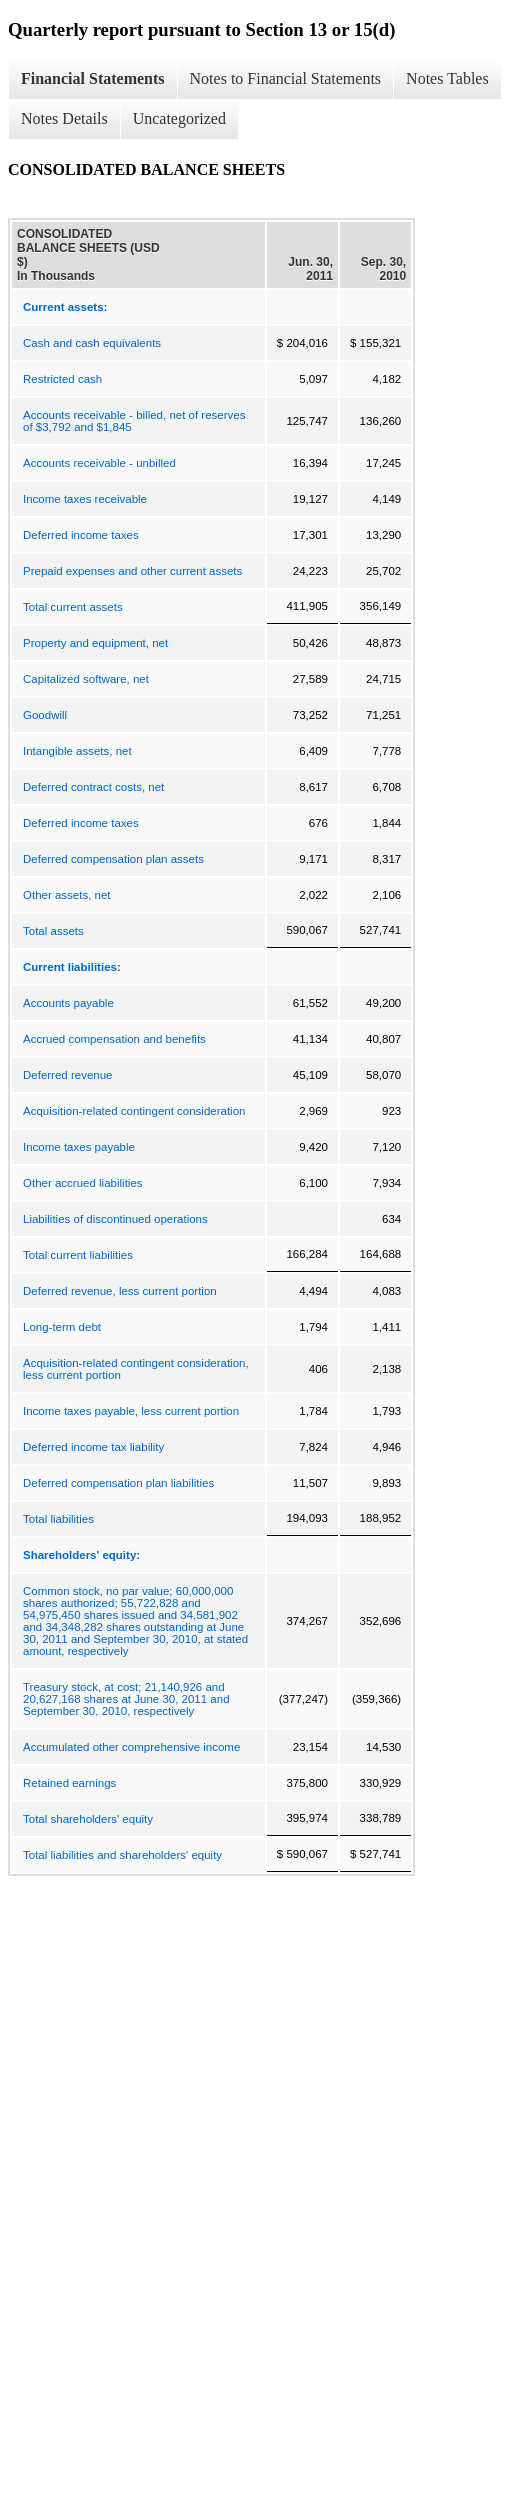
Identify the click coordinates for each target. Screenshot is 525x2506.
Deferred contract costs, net (93, 787)
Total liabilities (58, 1519)
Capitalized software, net (86, 679)
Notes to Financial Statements (286, 78)
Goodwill (45, 715)
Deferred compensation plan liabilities (118, 1483)
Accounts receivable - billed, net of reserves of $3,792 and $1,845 (134, 421)
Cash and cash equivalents (92, 343)
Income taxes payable (79, 1147)
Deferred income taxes (81, 535)
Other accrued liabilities (83, 1183)
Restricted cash (62, 379)
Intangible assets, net (77, 751)
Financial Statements (93, 78)
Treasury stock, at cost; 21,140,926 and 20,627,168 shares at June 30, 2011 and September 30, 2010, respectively (126, 1699)
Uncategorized (179, 118)
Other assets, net (67, 895)
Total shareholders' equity (88, 1819)
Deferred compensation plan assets (113, 859)
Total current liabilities (78, 1255)
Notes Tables (447, 78)
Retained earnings (69, 1783)
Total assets (53, 931)
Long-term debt (62, 1327)
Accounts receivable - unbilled (99, 463)
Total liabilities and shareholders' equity (122, 1855)
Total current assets (73, 607)
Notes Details (64, 118)
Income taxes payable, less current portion (131, 1411)
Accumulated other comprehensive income (131, 1747)
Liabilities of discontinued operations (115, 1219)
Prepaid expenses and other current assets (132, 571)
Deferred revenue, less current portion (120, 1291)
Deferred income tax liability (93, 1447)
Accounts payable (68, 1003)
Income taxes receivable (85, 499)
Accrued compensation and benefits (114, 1039)
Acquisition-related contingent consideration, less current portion (136, 1369)
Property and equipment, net (95, 643)
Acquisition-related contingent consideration (134, 1111)
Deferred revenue (68, 1075)
